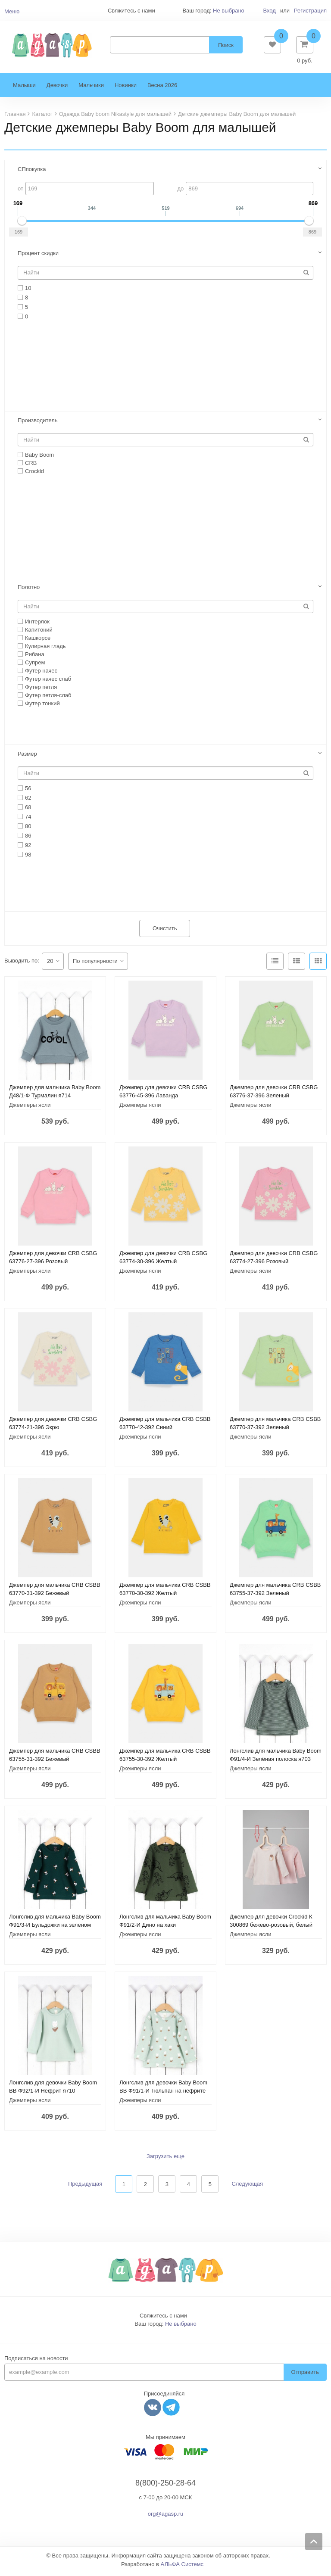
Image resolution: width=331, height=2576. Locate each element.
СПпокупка (32, 172)
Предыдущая (85, 2187)
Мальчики (91, 88)
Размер (27, 757)
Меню (11, 11)
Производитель (38, 423)
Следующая (247, 2187)
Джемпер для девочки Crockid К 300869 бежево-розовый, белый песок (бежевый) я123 (271, 1928)
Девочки (57, 88)
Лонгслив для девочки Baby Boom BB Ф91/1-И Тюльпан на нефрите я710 (163, 2094)
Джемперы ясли (30, 1108)
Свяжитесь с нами (163, 2319)
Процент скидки (38, 256)
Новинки (126, 88)
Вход (269, 10)
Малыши (24, 88)
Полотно (29, 590)
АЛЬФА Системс (182, 2567)
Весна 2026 (162, 88)
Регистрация (310, 10)
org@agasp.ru (166, 2517)
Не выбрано (228, 10)
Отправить (305, 2375)
